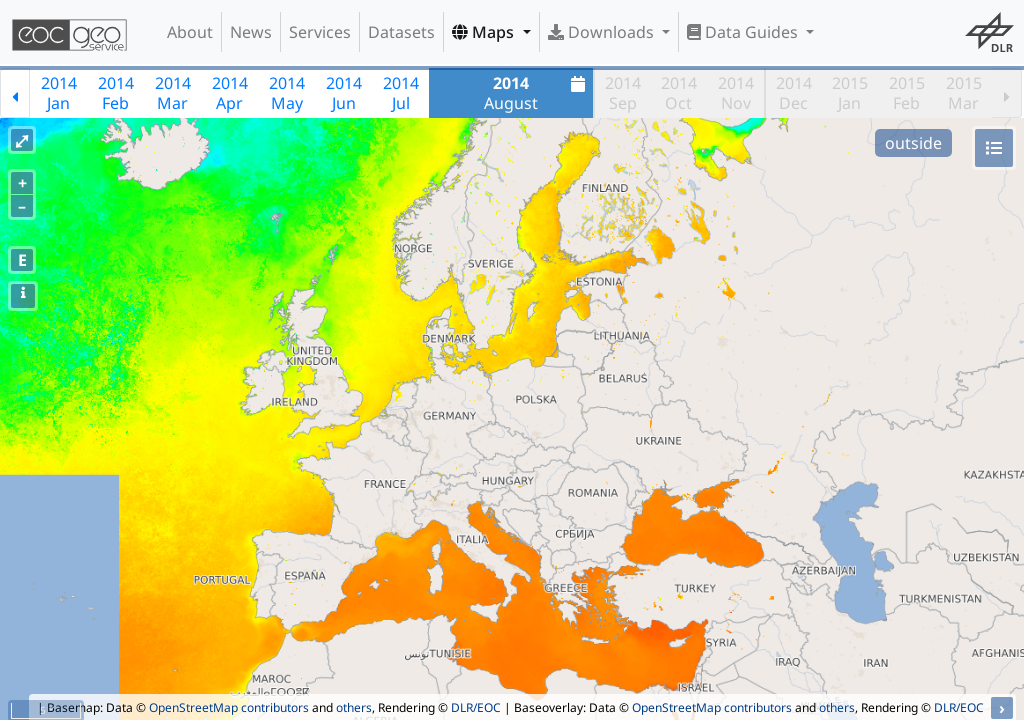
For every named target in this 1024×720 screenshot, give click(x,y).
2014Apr (230, 93)
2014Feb (116, 93)
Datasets (401, 32)
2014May (287, 93)
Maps (485, 32)
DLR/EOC (476, 707)
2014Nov (736, 93)
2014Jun (344, 93)
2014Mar (173, 93)
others (354, 707)
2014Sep (623, 93)
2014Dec (794, 93)
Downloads (603, 32)
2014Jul (401, 93)
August (537, 93)
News (251, 32)
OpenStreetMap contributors (229, 707)
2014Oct (679, 93)
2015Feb (907, 93)
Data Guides (744, 32)
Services (320, 32)
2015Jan (850, 93)
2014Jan (59, 93)
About (190, 32)
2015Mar (964, 93)
